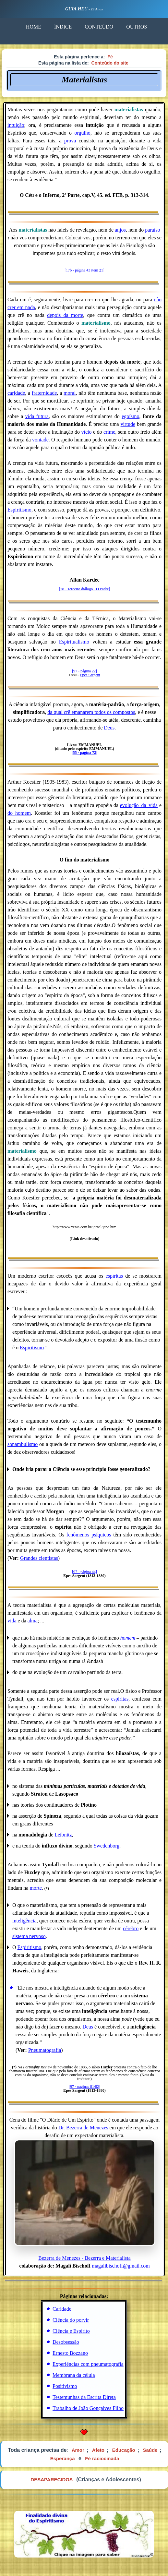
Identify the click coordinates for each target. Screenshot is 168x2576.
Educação (123, 2450)
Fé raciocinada (102, 2458)
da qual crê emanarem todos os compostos (91, 712)
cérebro (130, 1928)
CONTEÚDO (99, 27)
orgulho (82, 133)
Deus (109, 727)
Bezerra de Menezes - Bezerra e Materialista (84, 2200)
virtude (128, 424)
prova (70, 140)
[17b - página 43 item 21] (84, 270)
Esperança (62, 2458)
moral (70, 393)
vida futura (37, 416)
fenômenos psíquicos (88, 1534)
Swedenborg (107, 1845)
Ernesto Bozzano (70, 2353)
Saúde (150, 2450)
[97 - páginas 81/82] (84, 2086)
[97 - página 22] (84, 671)
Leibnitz (63, 1834)
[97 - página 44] (84, 1572)
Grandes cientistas (39, 1558)
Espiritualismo (74, 641)
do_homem (19, 813)
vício (86, 432)
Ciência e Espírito (71, 2331)
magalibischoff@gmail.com (121, 2266)
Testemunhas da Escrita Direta (84, 2397)
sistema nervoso (29, 1936)
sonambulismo (22, 1444)
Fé (110, 56)
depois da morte (65, 315)
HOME (33, 27)
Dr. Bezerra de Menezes (83, 2127)
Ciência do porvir (71, 2320)
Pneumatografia (44, 2050)
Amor (78, 2450)
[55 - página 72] (85, 752)
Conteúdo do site (109, 63)
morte (36, 1888)
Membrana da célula (74, 2375)
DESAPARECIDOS (51, 2479)
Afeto (98, 2450)
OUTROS (136, 27)
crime (109, 432)
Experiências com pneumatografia (88, 2364)
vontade (40, 439)
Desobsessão (66, 2342)
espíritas (114, 1276)
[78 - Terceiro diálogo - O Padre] (84, 589)
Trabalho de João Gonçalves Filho (88, 2408)
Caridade (62, 2309)
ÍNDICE (63, 27)
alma (33, 1620)
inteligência (24, 1920)
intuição (15, 125)
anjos (120, 230)
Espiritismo (19, 509)
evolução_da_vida (139, 805)
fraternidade (44, 393)
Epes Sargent (90, 675)
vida (12, 1620)
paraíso (152, 230)
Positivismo (65, 2386)
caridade (16, 393)
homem (127, 1638)
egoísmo (130, 416)
